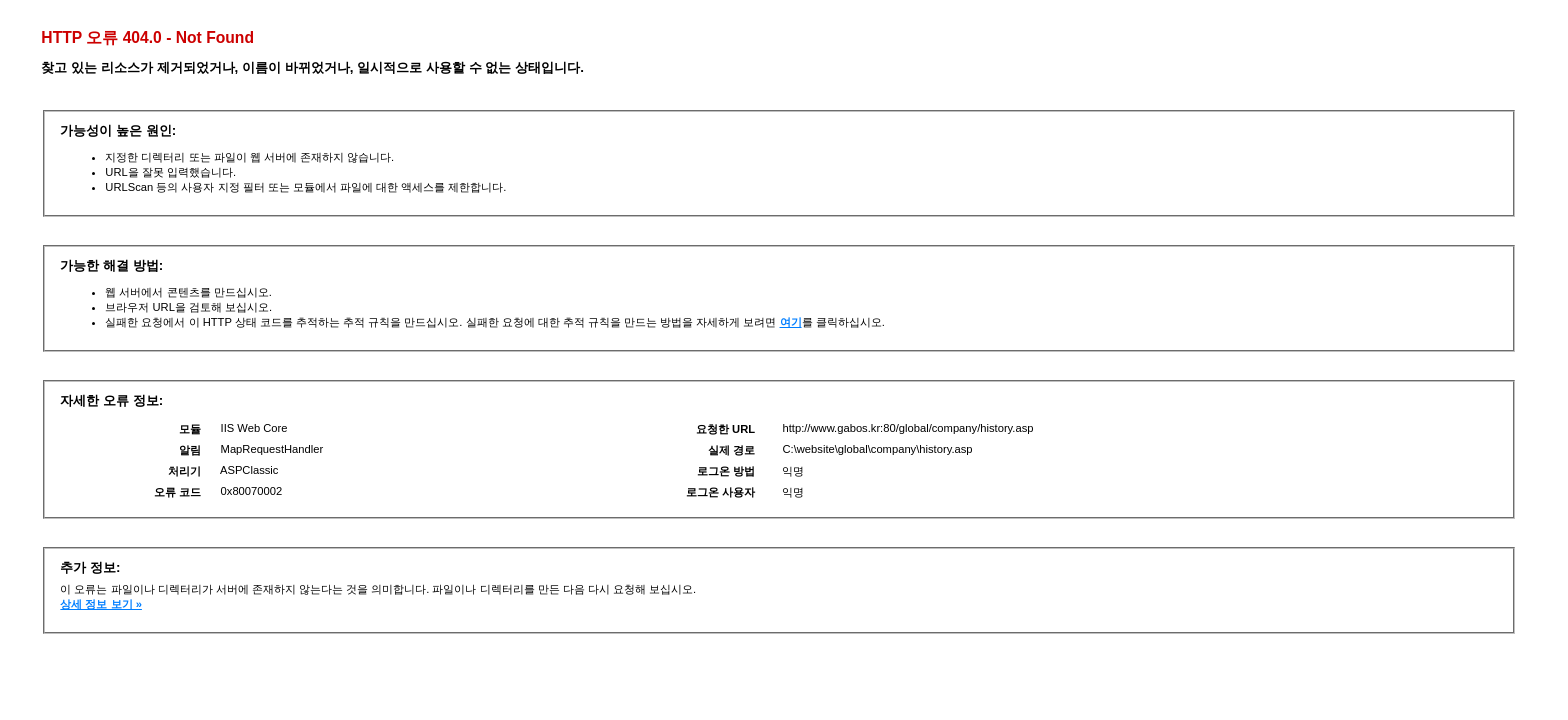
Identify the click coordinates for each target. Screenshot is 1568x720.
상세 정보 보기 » (101, 604)
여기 (791, 322)
